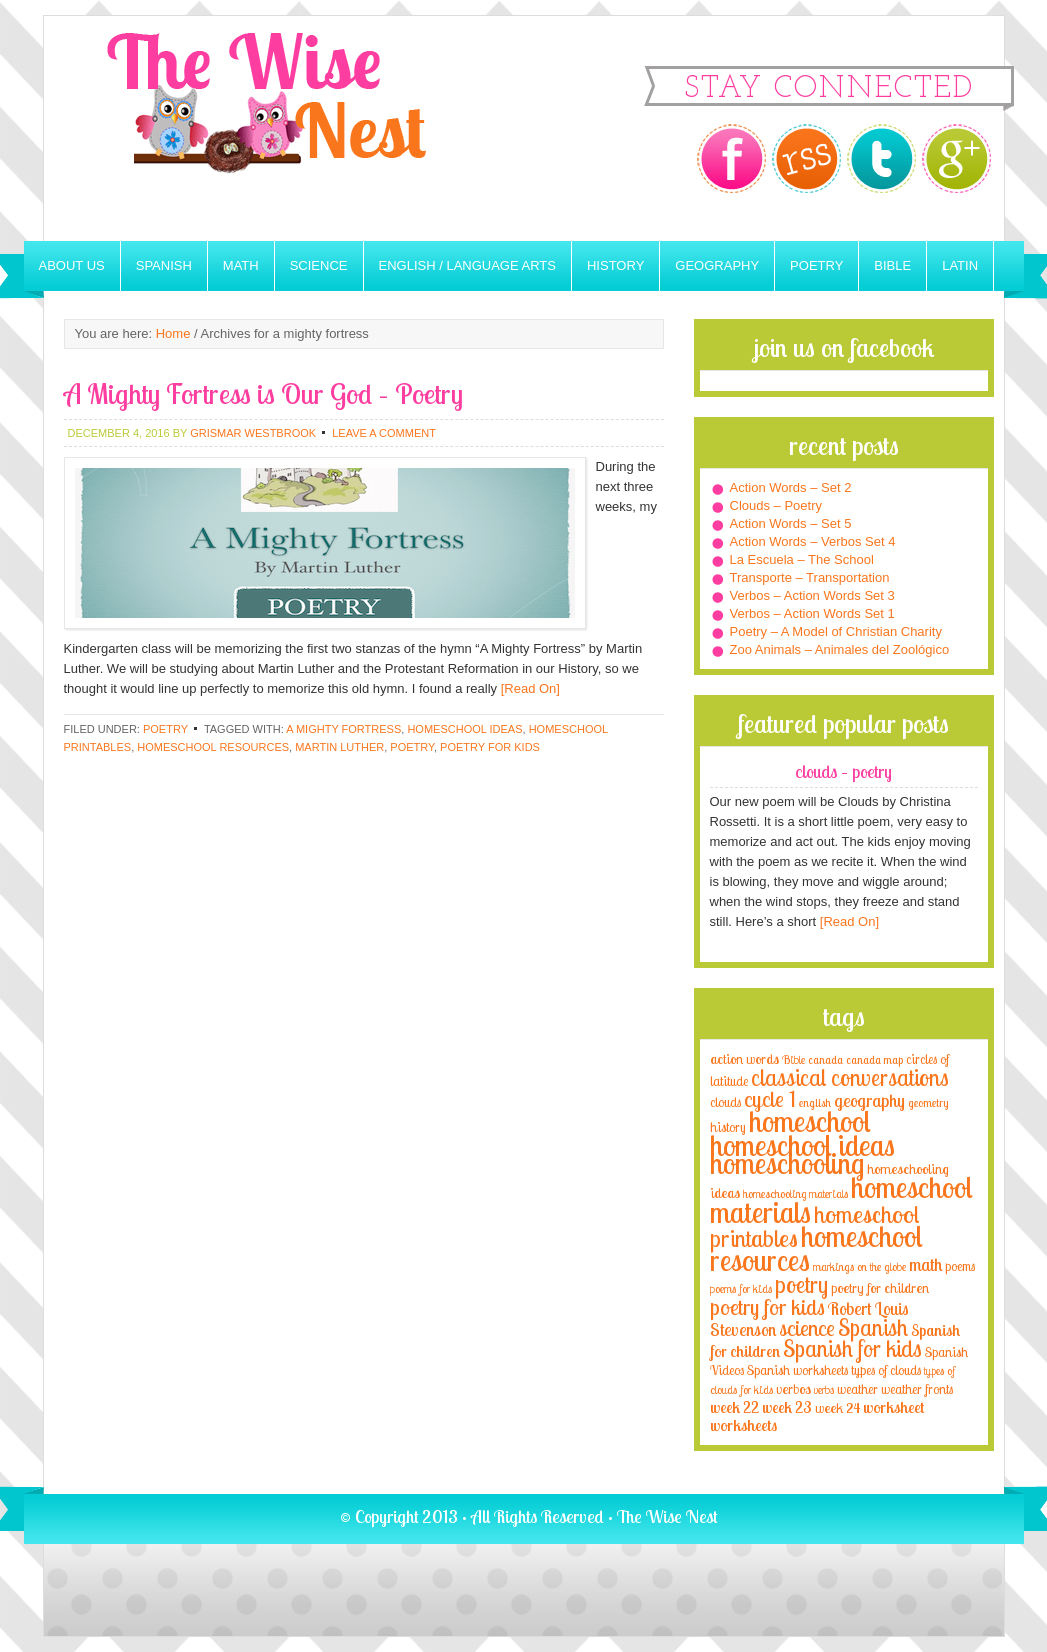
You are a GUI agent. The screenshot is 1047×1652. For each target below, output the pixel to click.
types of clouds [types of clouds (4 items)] (886, 1370)
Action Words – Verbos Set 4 (813, 541)
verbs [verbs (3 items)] (824, 1389)
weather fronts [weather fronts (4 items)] (917, 1389)
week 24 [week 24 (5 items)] (837, 1407)
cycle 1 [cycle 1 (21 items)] (770, 1098)
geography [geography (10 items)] (869, 1100)
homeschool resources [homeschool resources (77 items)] (816, 1248)
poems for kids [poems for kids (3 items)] (741, 1288)
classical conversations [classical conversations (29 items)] (850, 1077)
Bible (892, 265)
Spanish (164, 265)
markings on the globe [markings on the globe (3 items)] (859, 1266)
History (615, 265)
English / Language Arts (467, 265)
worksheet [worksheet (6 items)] (893, 1407)
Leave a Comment (384, 433)
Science (319, 265)
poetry (412, 747)
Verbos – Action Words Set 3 (812, 595)
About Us (72, 265)
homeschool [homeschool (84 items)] (810, 1121)
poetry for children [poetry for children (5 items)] (880, 1287)
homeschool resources (213, 747)
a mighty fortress (343, 729)
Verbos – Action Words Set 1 (812, 613)
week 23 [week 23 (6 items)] (787, 1407)
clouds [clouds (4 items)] (725, 1102)
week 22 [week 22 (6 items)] (734, 1407)
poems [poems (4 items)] (960, 1266)
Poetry (816, 265)
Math (241, 265)
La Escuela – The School (802, 559)
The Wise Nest (294, 128)
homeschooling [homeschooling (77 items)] (787, 1163)
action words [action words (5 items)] (744, 1058)
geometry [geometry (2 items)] (928, 1103)
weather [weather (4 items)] (857, 1389)
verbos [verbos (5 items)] (793, 1388)
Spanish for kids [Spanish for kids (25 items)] (852, 1348)
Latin (960, 265)
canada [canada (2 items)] (825, 1060)
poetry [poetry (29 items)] (801, 1284)
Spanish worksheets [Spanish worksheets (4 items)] (797, 1370)
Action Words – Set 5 (791, 523)
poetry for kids (490, 747)
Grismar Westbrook (253, 433)
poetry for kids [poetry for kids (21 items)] (767, 1306)
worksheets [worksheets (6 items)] (743, 1425)
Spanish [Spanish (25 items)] (873, 1327)
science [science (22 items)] (807, 1327)
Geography (717, 265)
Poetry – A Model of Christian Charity (836, 631)
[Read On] (528, 688)
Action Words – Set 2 (791, 487)
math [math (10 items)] (925, 1264)
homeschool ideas (464, 729)
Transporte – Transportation (810, 577)
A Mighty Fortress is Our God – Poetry (263, 393)
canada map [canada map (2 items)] (874, 1060)
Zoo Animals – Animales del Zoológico (840, 649)
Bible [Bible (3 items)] (793, 1059)
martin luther (339, 747)
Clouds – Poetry (776, 505)
